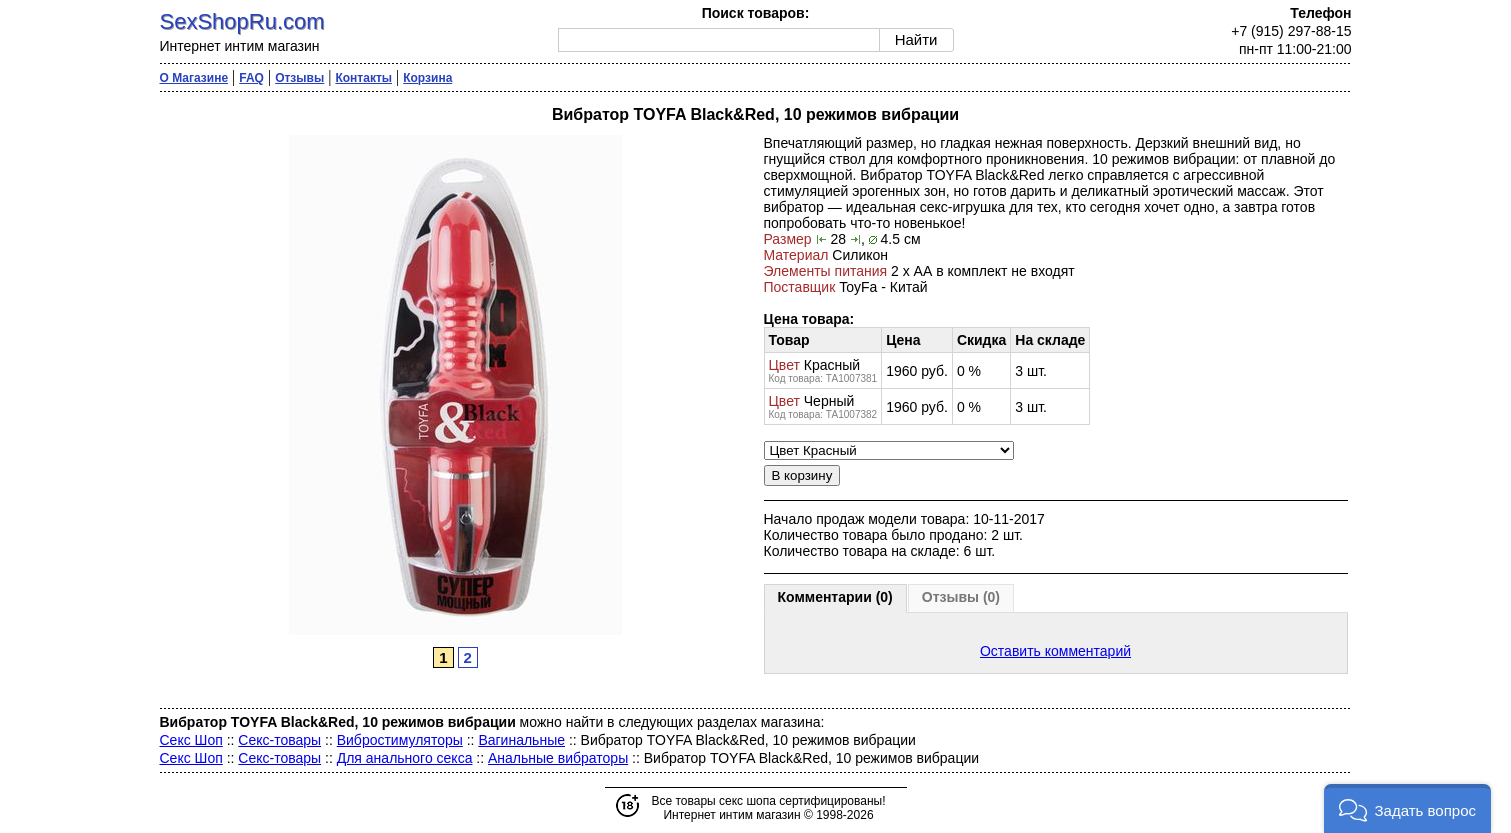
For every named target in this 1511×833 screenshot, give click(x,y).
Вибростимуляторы (400, 740)
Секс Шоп (191, 740)
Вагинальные (521, 740)
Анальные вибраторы (558, 758)
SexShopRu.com (242, 21)
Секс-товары (279, 740)
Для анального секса (405, 758)
